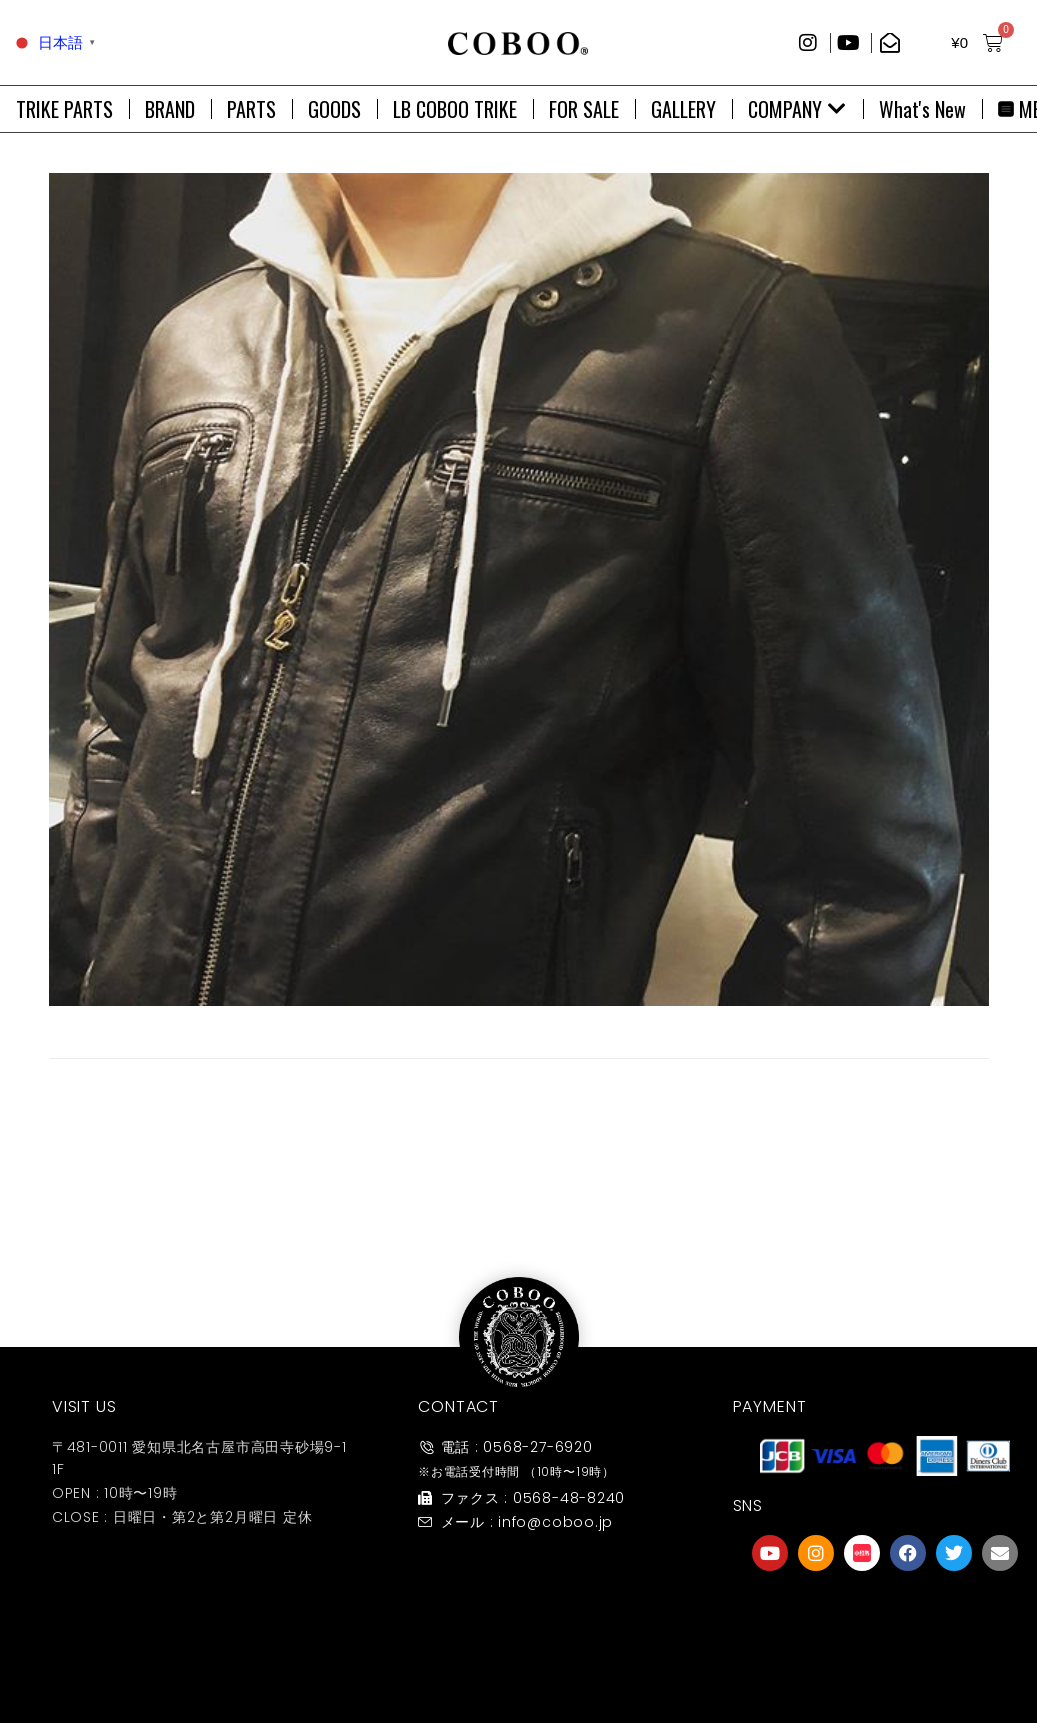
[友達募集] (885, 1616)
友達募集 (885, 1656)
